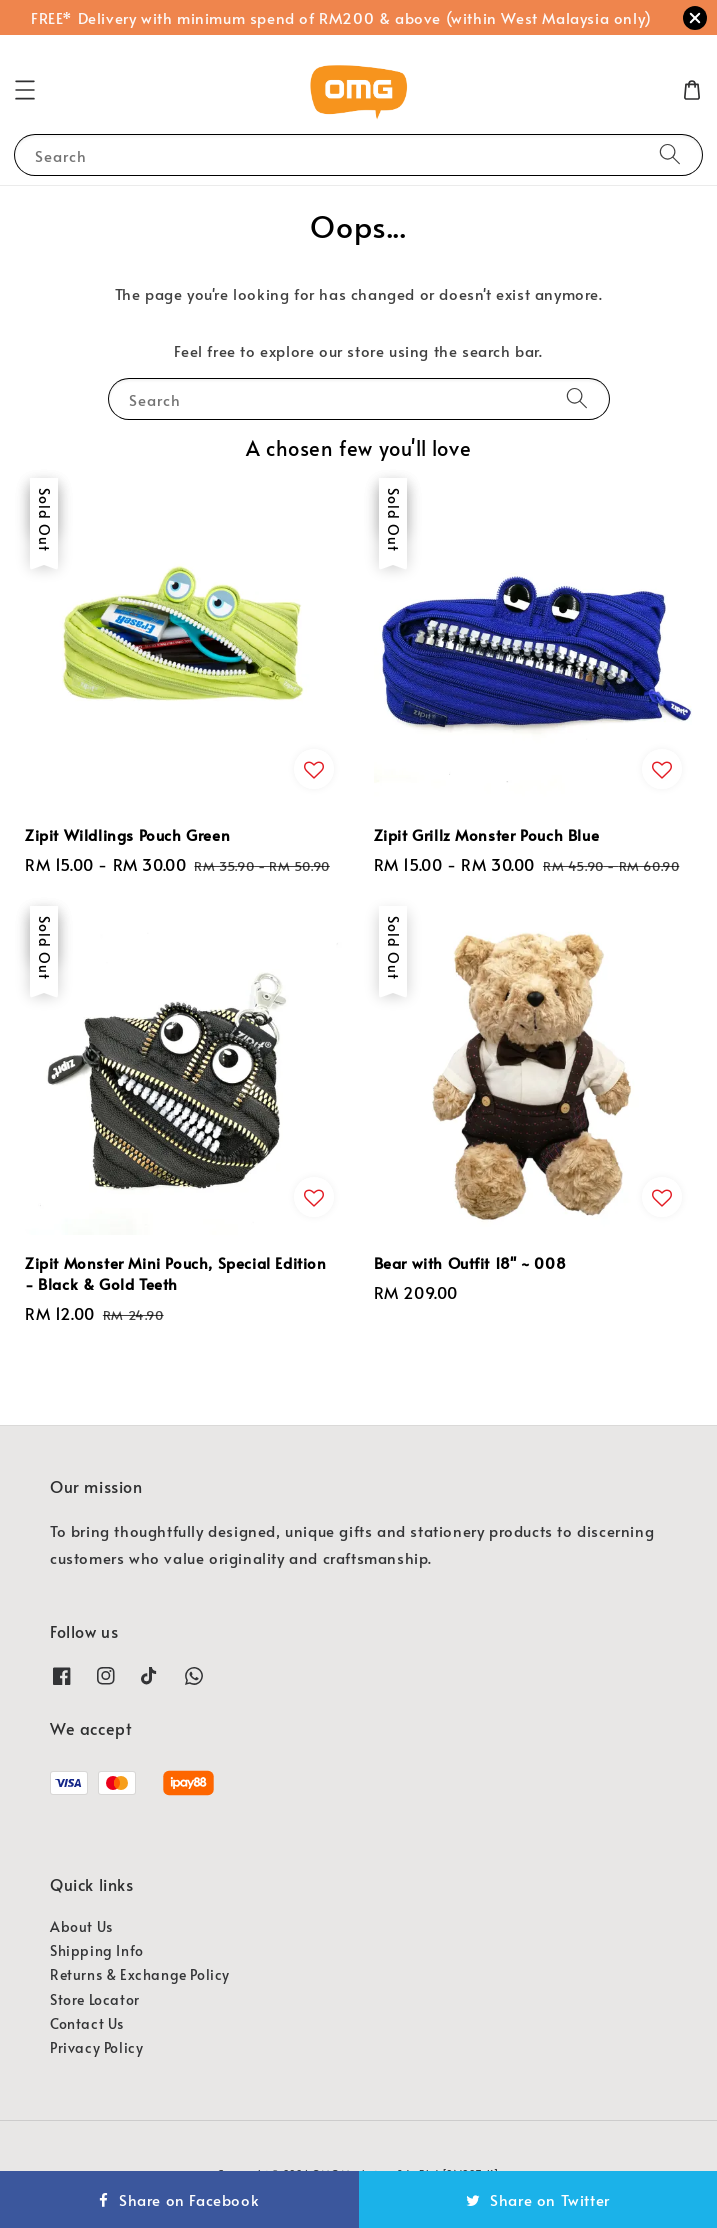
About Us (81, 1926)
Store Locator (95, 1999)
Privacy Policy (96, 2047)
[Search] (670, 154)
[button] (25, 90)
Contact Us (87, 2023)
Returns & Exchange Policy (140, 1974)
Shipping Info (97, 1950)
